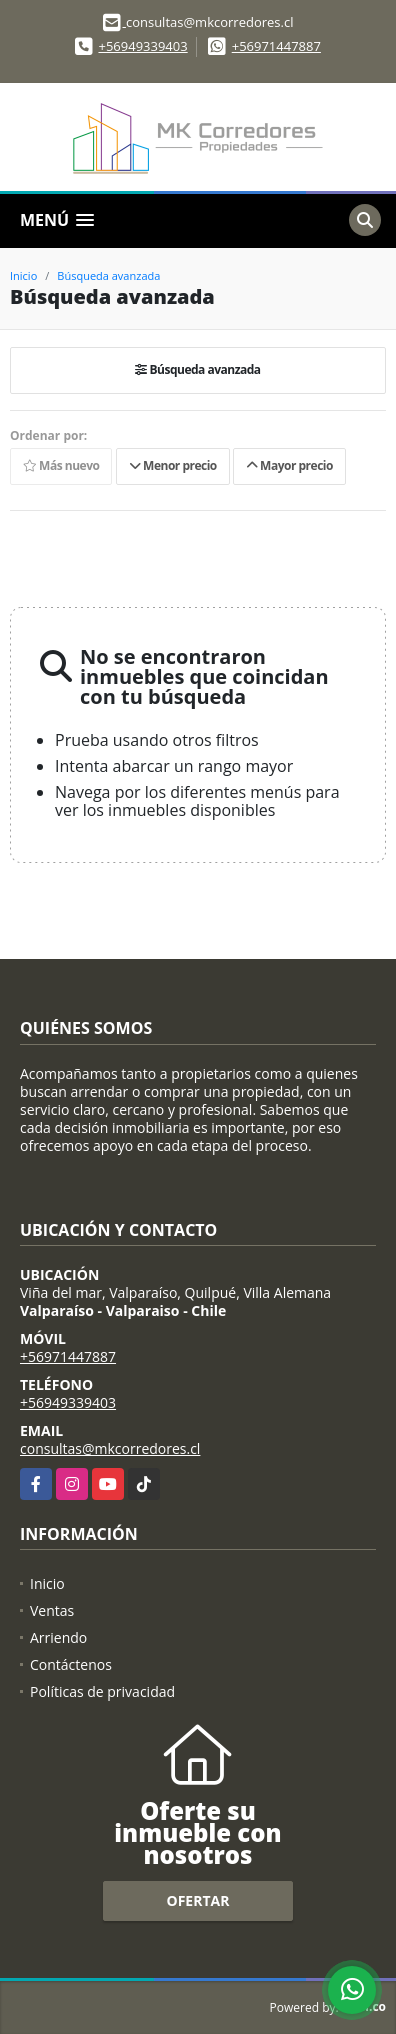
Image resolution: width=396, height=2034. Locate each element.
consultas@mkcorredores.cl (110, 1448)
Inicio (23, 275)
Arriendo (58, 1637)
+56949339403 (142, 46)
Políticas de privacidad (102, 1691)
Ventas (52, 1610)
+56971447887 (276, 46)
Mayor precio (289, 465)
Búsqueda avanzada (108, 275)
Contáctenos (71, 1664)
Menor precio (173, 465)
